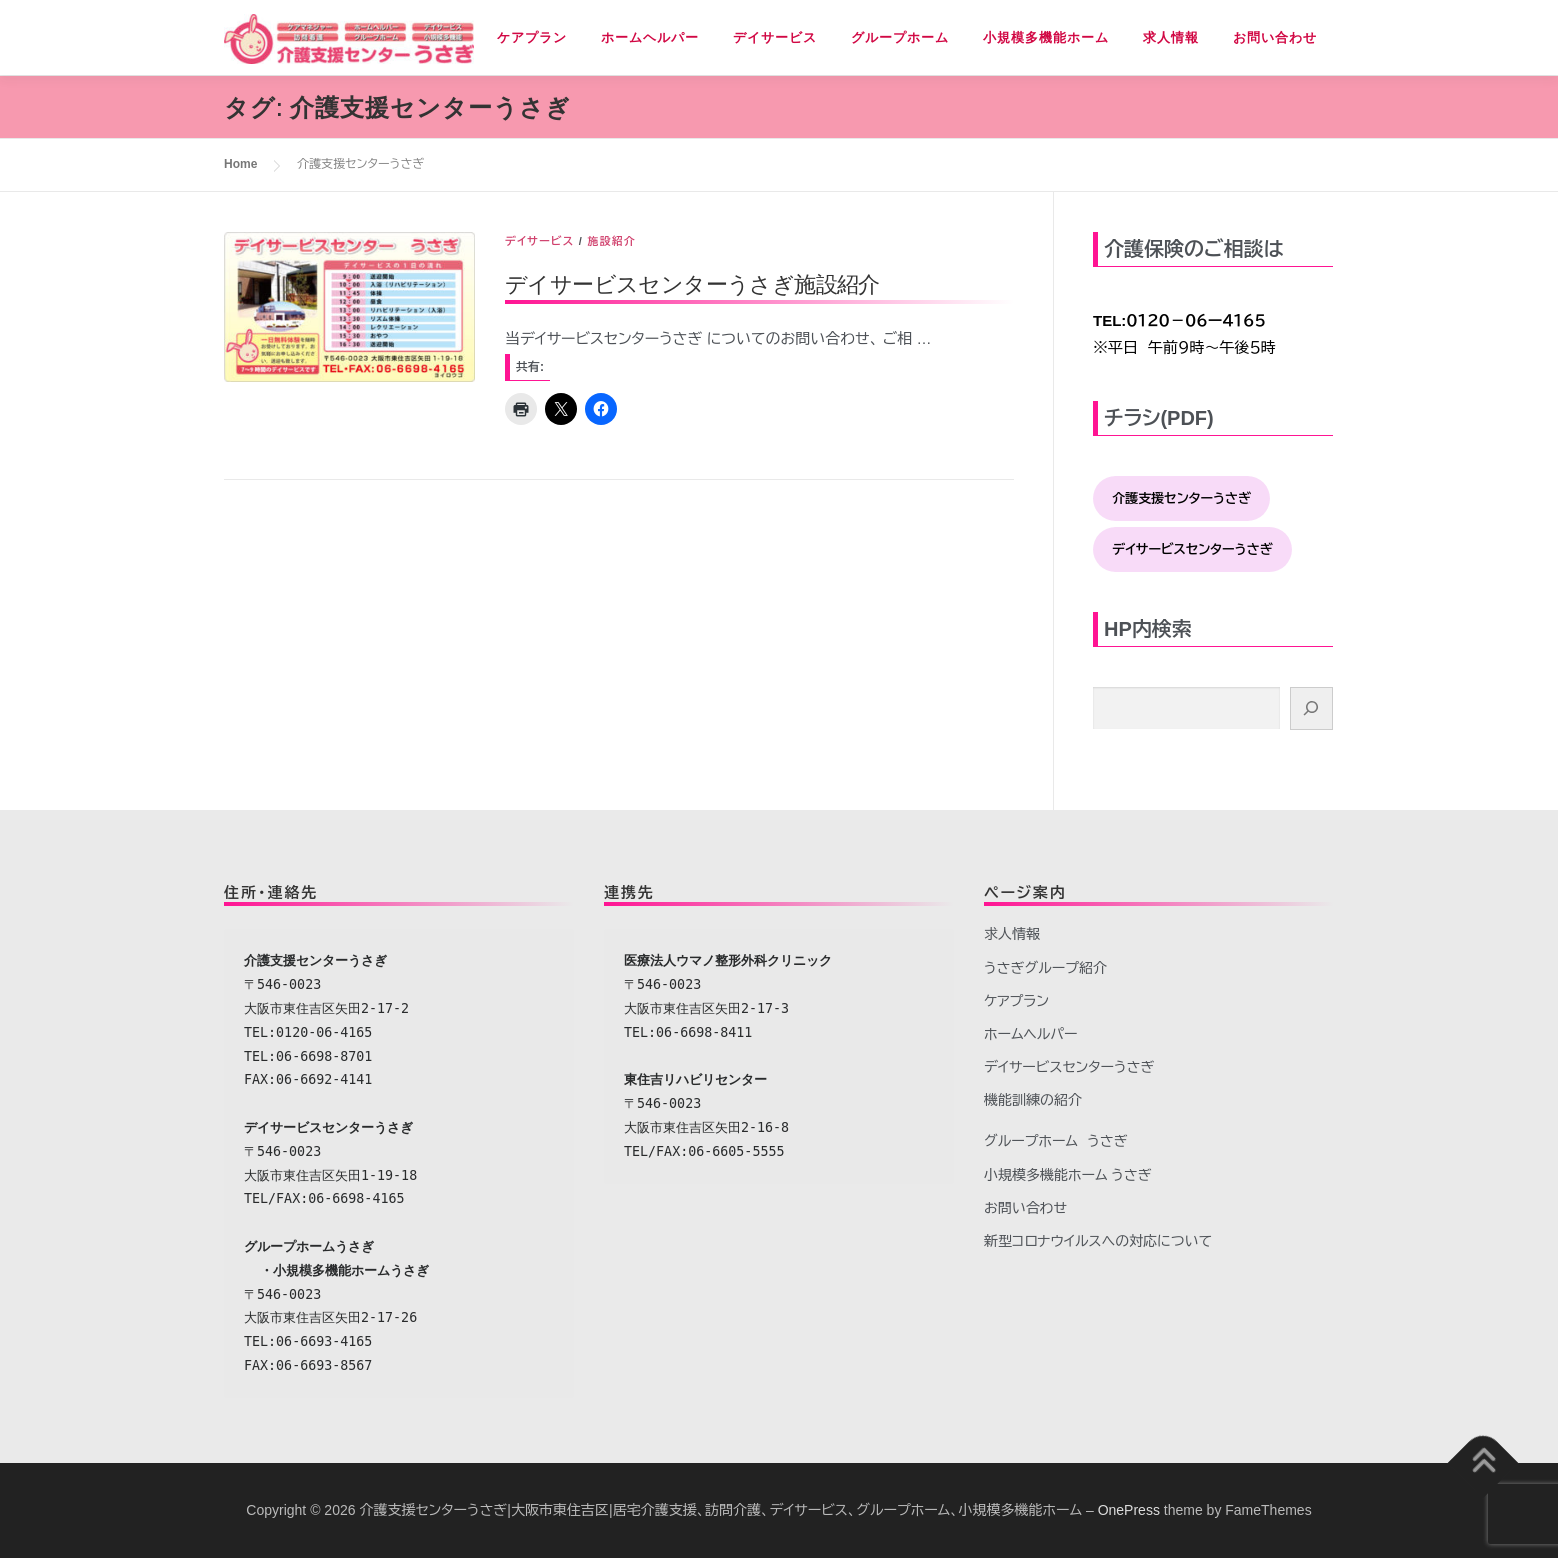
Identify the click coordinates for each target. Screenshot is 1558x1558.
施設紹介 (611, 241)
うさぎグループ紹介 (1045, 968)
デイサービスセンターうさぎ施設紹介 (692, 283)
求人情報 (1171, 37)
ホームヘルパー (650, 37)
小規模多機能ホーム (1046, 37)
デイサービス (775, 37)
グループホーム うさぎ (1056, 1141)
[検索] (1312, 708)
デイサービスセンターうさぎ (1069, 1067)
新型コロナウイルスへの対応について (1098, 1241)
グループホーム (900, 37)
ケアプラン (532, 37)
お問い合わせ (1275, 37)
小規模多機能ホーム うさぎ (1068, 1175)
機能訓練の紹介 (1033, 1100)
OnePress (1129, 1510)
